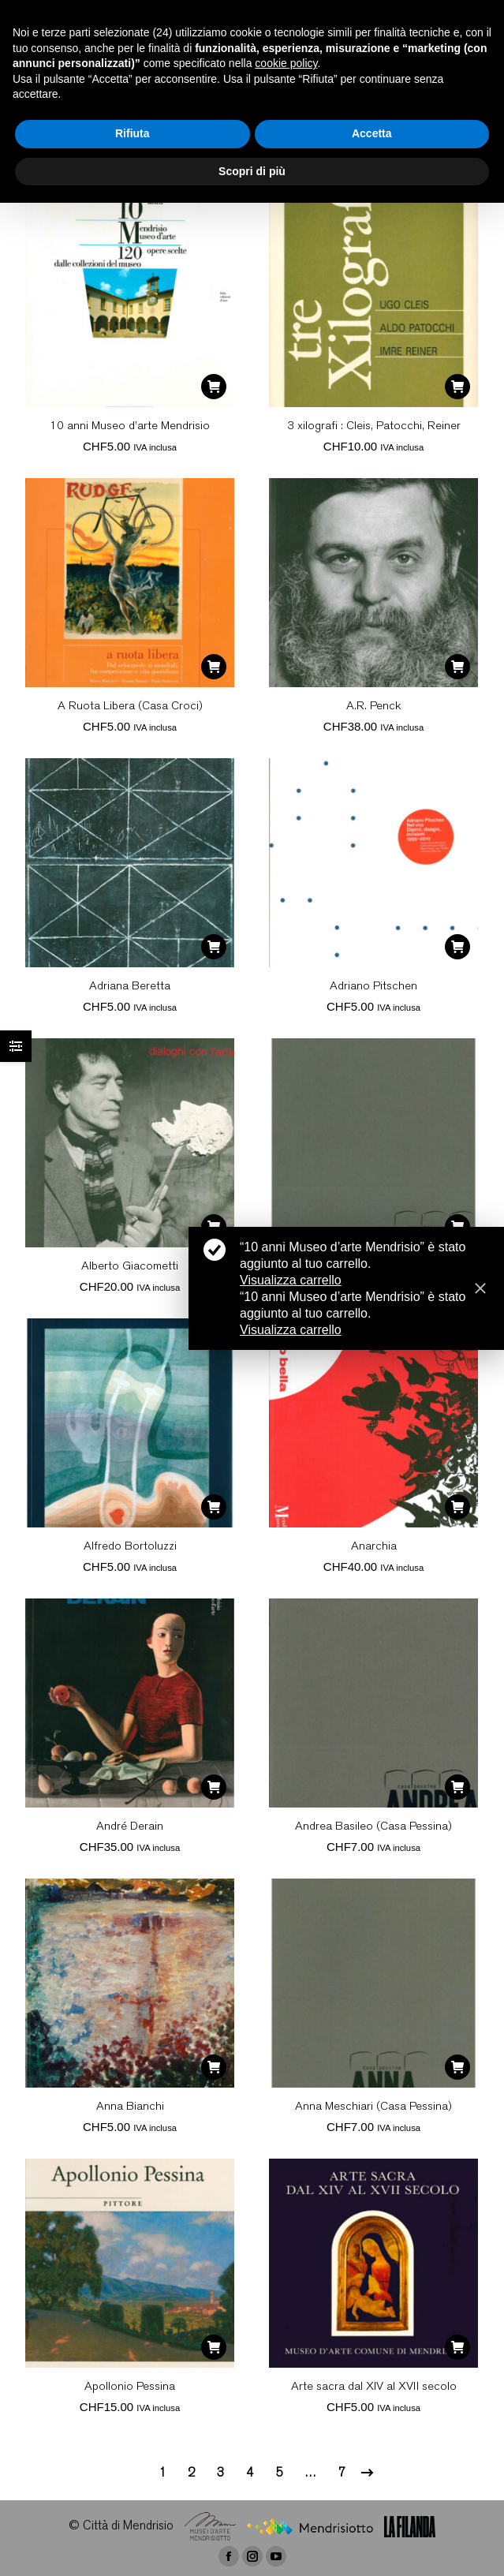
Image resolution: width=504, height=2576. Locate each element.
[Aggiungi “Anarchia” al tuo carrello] (457, 1507)
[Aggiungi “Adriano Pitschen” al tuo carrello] (457, 946)
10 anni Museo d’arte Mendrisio (130, 426)
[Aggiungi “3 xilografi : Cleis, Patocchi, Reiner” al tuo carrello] (457, 386)
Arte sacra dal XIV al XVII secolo (374, 2387)
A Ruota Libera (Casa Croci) (130, 706)
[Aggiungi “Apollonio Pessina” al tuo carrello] (213, 2347)
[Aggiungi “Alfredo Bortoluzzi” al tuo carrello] (213, 1507)
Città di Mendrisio (128, 2527)
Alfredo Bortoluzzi (130, 1547)
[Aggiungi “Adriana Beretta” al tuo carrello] (213, 946)
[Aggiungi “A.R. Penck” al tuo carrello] (457, 666)
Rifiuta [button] (132, 133)
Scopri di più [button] (252, 171)
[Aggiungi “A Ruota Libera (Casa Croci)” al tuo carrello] (213, 666)
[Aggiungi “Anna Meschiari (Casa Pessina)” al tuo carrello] (457, 2067)
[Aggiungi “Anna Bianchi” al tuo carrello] (213, 2067)
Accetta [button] (372, 133)
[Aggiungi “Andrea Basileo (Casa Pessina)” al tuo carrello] (457, 1787)
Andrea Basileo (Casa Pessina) (373, 1827)
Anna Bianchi (130, 2107)
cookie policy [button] (286, 63)
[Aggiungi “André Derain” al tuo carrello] (213, 1787)
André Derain (129, 1827)
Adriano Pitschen (373, 987)
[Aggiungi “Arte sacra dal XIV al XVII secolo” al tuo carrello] (457, 2347)
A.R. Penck (373, 706)
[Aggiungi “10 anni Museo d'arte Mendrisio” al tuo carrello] (213, 386)
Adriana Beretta (129, 987)
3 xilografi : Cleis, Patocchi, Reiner (374, 426)
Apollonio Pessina (129, 2387)
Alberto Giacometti (129, 1267)
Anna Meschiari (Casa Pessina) (373, 2107)
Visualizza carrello (291, 1280)
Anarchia (374, 1547)
